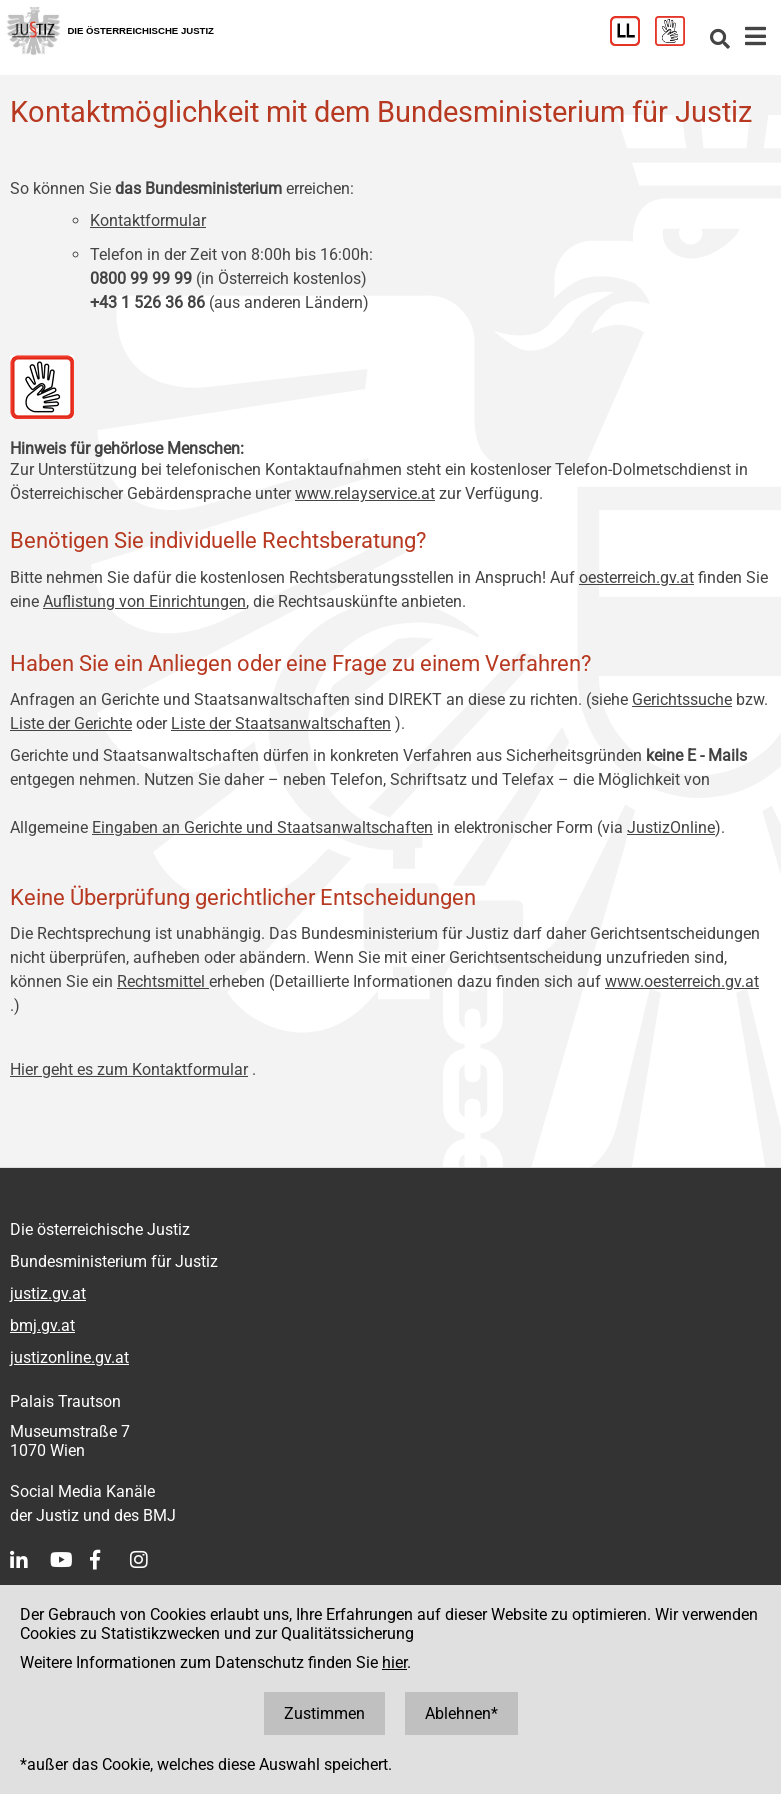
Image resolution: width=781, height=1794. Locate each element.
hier (394, 1662)
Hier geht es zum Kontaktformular (129, 1069)
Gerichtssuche (682, 699)
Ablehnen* (461, 1713)
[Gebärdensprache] (677, 40)
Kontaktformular (148, 220)
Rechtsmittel (163, 981)
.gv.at (675, 577)
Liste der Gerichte (71, 723)
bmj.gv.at (42, 1325)
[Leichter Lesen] (632, 40)
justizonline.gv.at (69, 1357)
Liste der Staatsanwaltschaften (281, 723)
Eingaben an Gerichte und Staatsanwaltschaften (262, 827)
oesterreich (617, 577)
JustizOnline (671, 827)
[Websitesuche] (720, 40)
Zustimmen (324, 1713)
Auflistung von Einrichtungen (144, 601)
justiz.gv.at (48, 1293)
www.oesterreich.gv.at (682, 981)
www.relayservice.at (365, 493)
